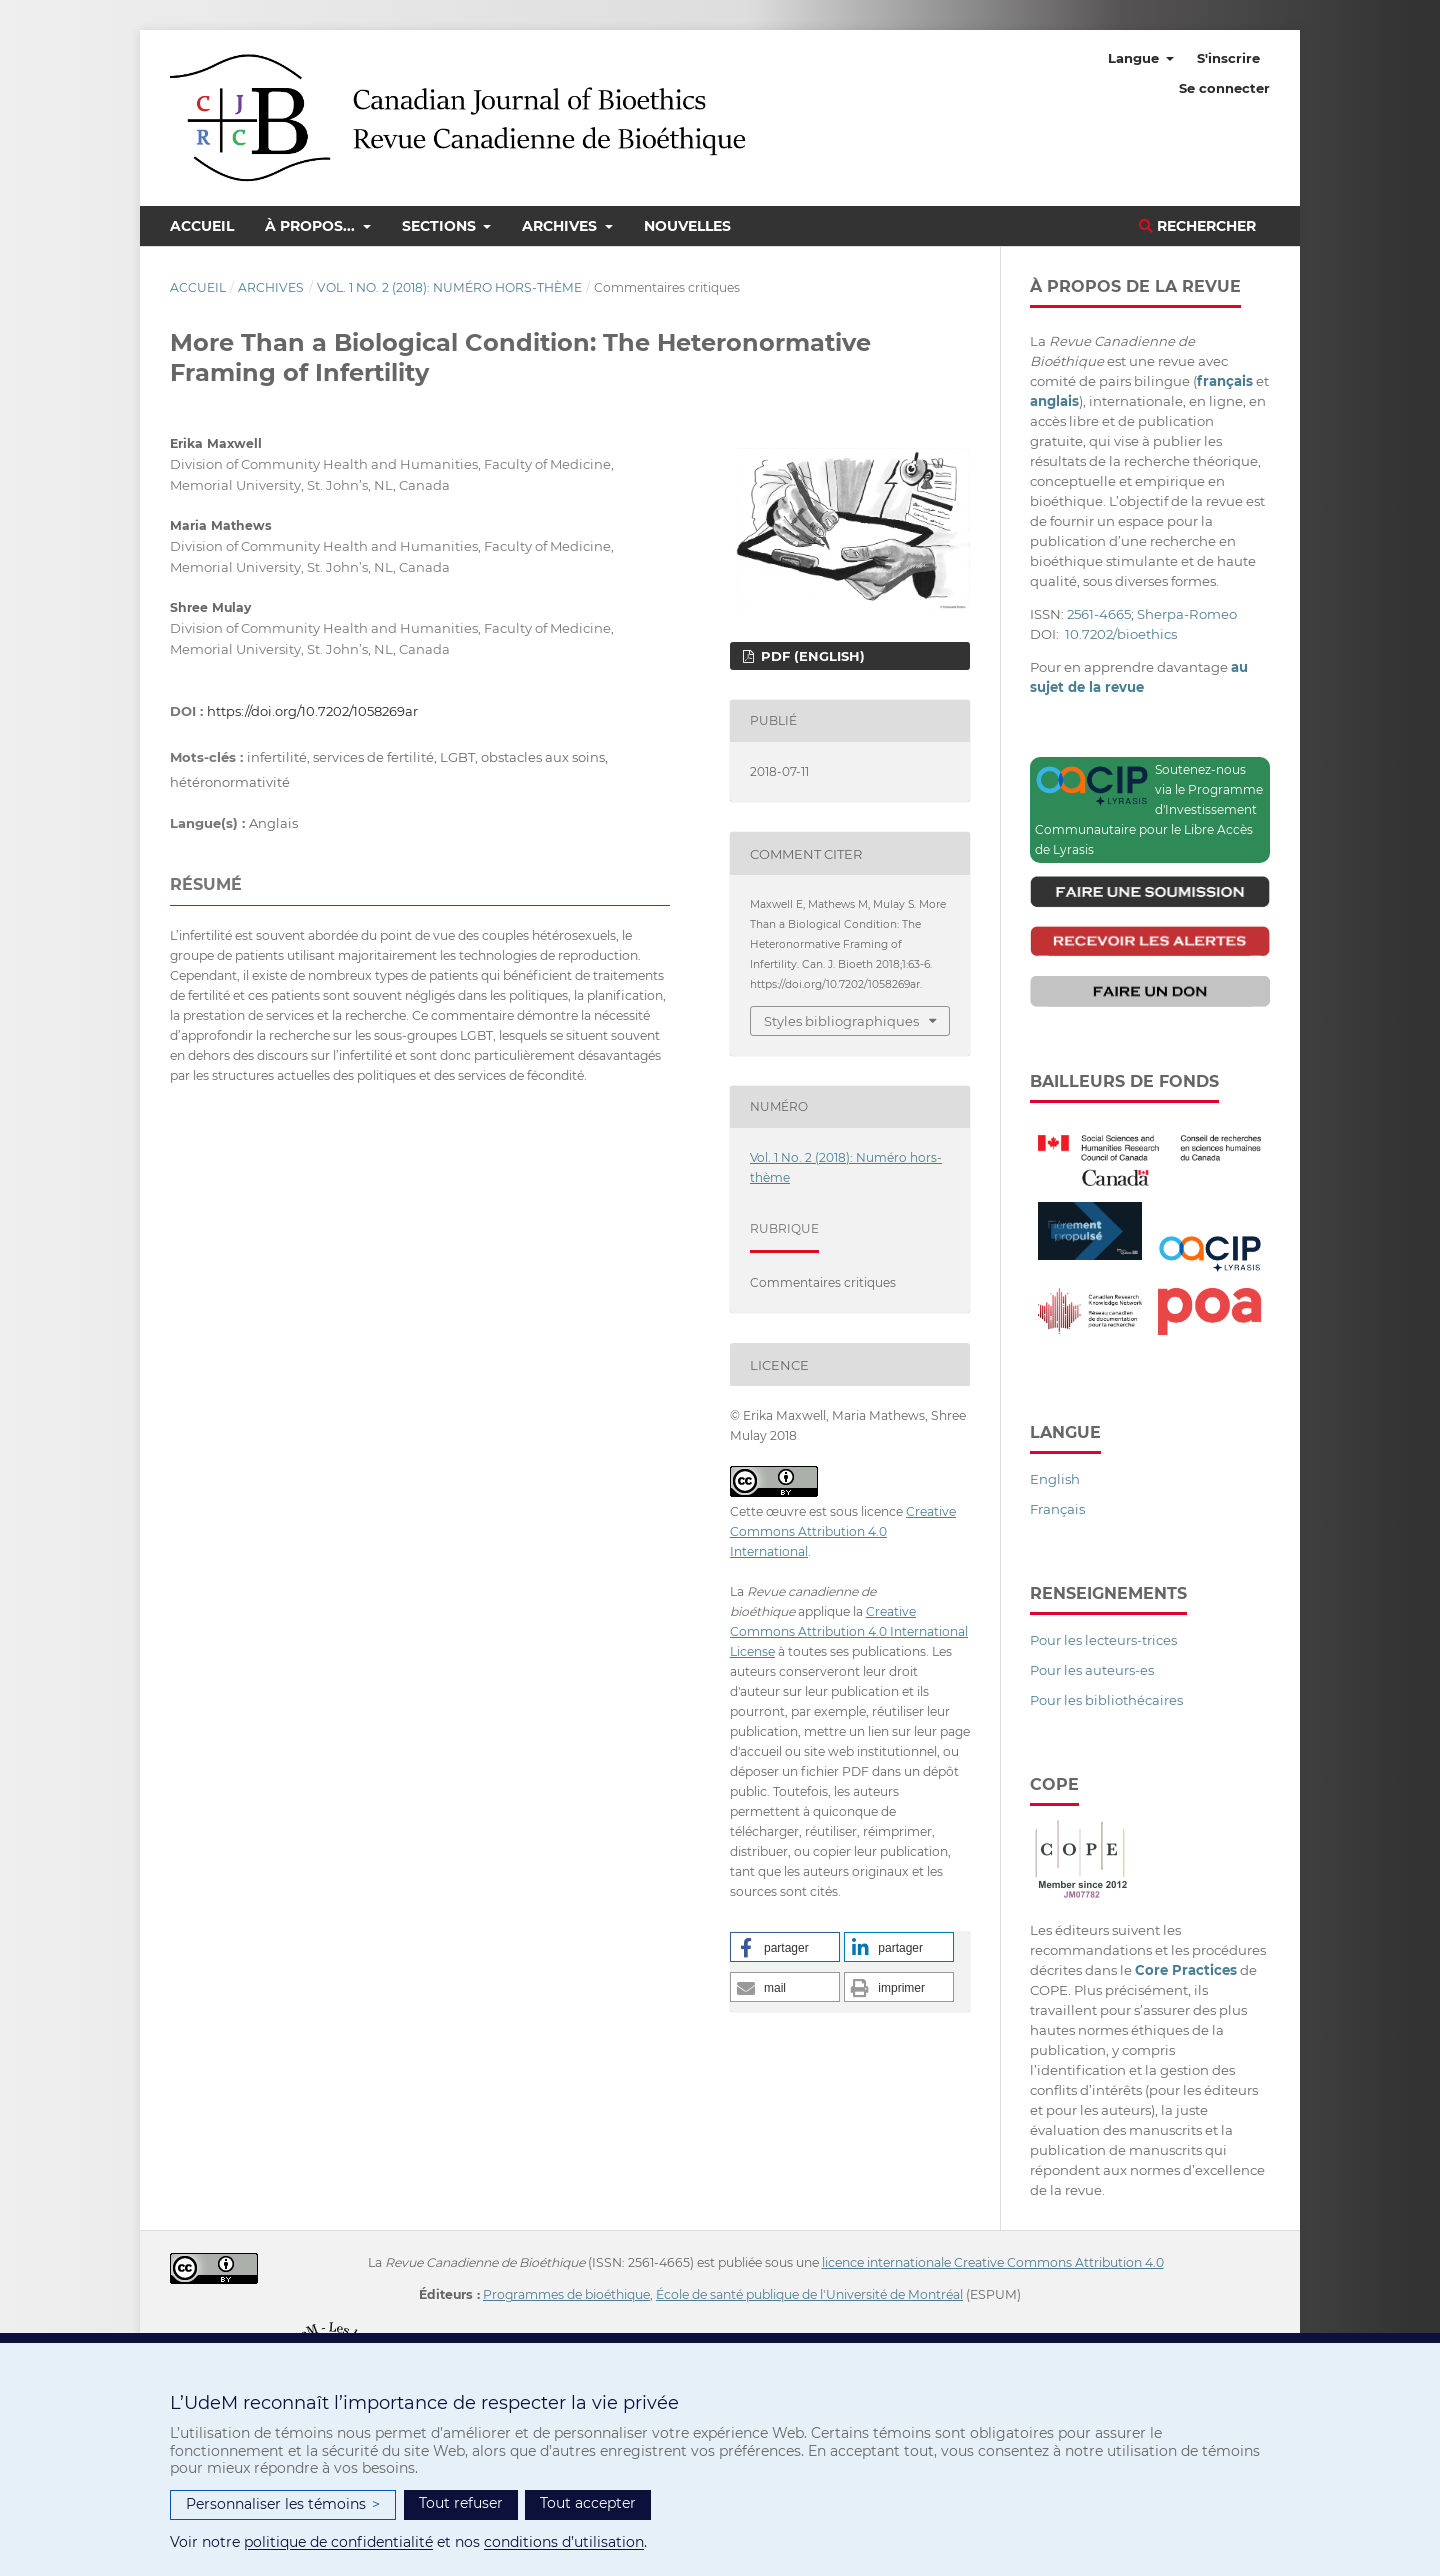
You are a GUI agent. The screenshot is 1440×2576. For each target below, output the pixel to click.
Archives (561, 226)
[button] (785, 1947)
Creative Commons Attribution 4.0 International (843, 1531)
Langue (1135, 58)
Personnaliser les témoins (283, 2504)
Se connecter (1224, 88)
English (1055, 1479)
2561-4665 (1099, 614)
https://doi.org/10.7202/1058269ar (312, 711)
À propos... (312, 226)
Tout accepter (588, 2503)
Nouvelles (687, 226)
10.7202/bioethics (1121, 634)
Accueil (202, 226)
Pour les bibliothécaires (1106, 1700)
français (1225, 381)
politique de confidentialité (338, 2542)
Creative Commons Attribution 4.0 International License (849, 1631)
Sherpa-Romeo (1187, 614)
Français (1057, 1509)
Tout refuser (461, 2503)
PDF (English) (811, 656)
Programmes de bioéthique (566, 2294)
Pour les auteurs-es (1092, 1670)
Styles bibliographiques (841, 1021)
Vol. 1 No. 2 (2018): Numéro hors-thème (449, 287)
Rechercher (1197, 226)
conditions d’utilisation (564, 2542)
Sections (441, 226)
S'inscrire (1228, 58)
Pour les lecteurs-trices (1103, 1640)
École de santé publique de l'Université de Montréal (809, 2294)
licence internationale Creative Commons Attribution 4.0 (993, 2262)
